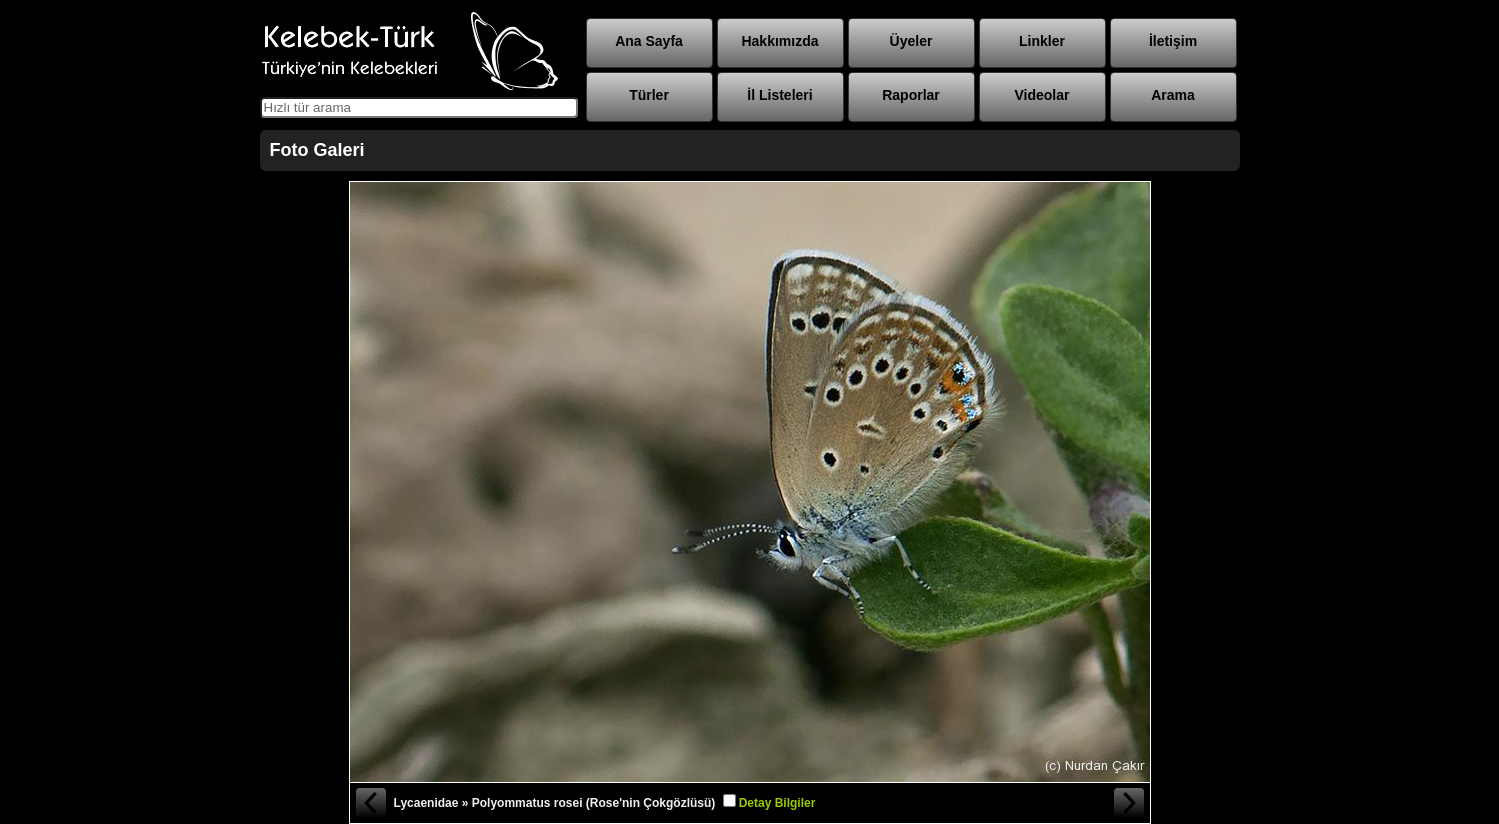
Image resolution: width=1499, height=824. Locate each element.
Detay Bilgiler (777, 803)
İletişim (1173, 41)
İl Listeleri (779, 95)
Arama (1173, 95)
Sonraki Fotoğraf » (1130, 803)
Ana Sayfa (649, 41)
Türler (649, 95)
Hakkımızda (779, 41)
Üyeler (911, 41)
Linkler (1042, 41)
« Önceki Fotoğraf (370, 803)
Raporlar (911, 95)
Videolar (1042, 95)
